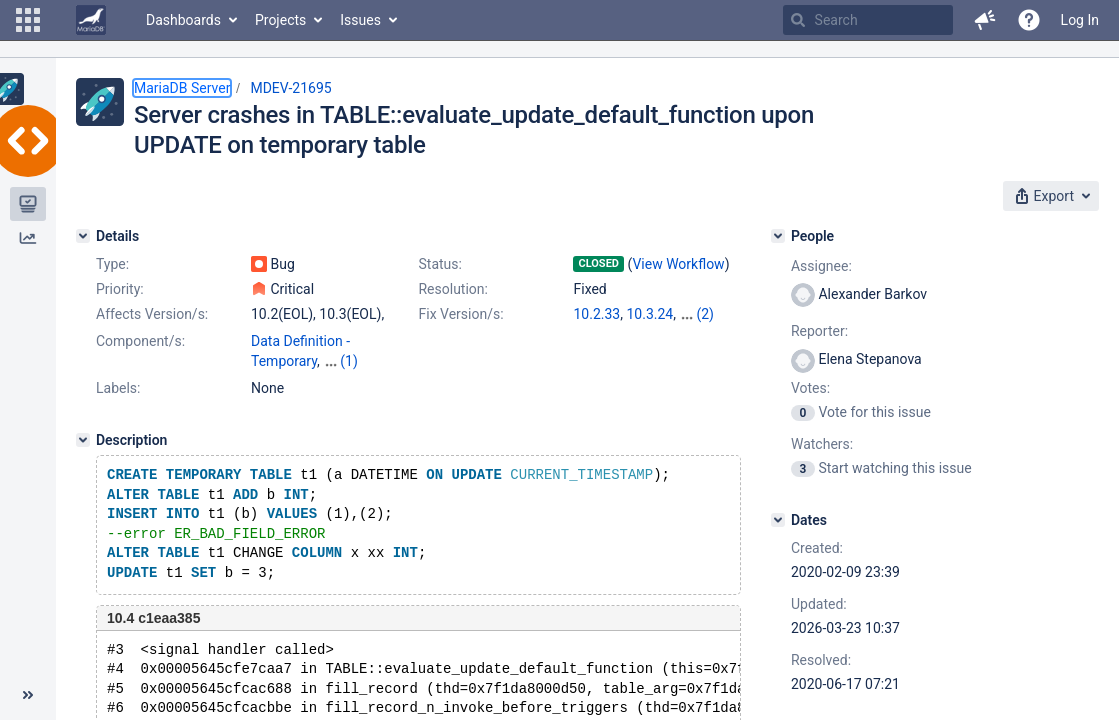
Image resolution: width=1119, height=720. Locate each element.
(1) (349, 361)
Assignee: (821, 266)
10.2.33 (596, 314)
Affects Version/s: (152, 314)
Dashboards (183, 20)
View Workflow (678, 264)
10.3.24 (649, 314)
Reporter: (819, 331)
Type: (112, 264)
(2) (705, 314)
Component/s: (140, 341)
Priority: (120, 289)
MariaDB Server (182, 88)
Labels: (118, 388)
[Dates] (778, 520)
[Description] (83, 440)
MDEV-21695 (290, 88)
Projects (280, 20)
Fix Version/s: (460, 314)
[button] (28, 20)
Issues (360, 20)
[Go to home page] (91, 20)
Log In (1080, 20)
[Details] (83, 236)
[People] (778, 236)
